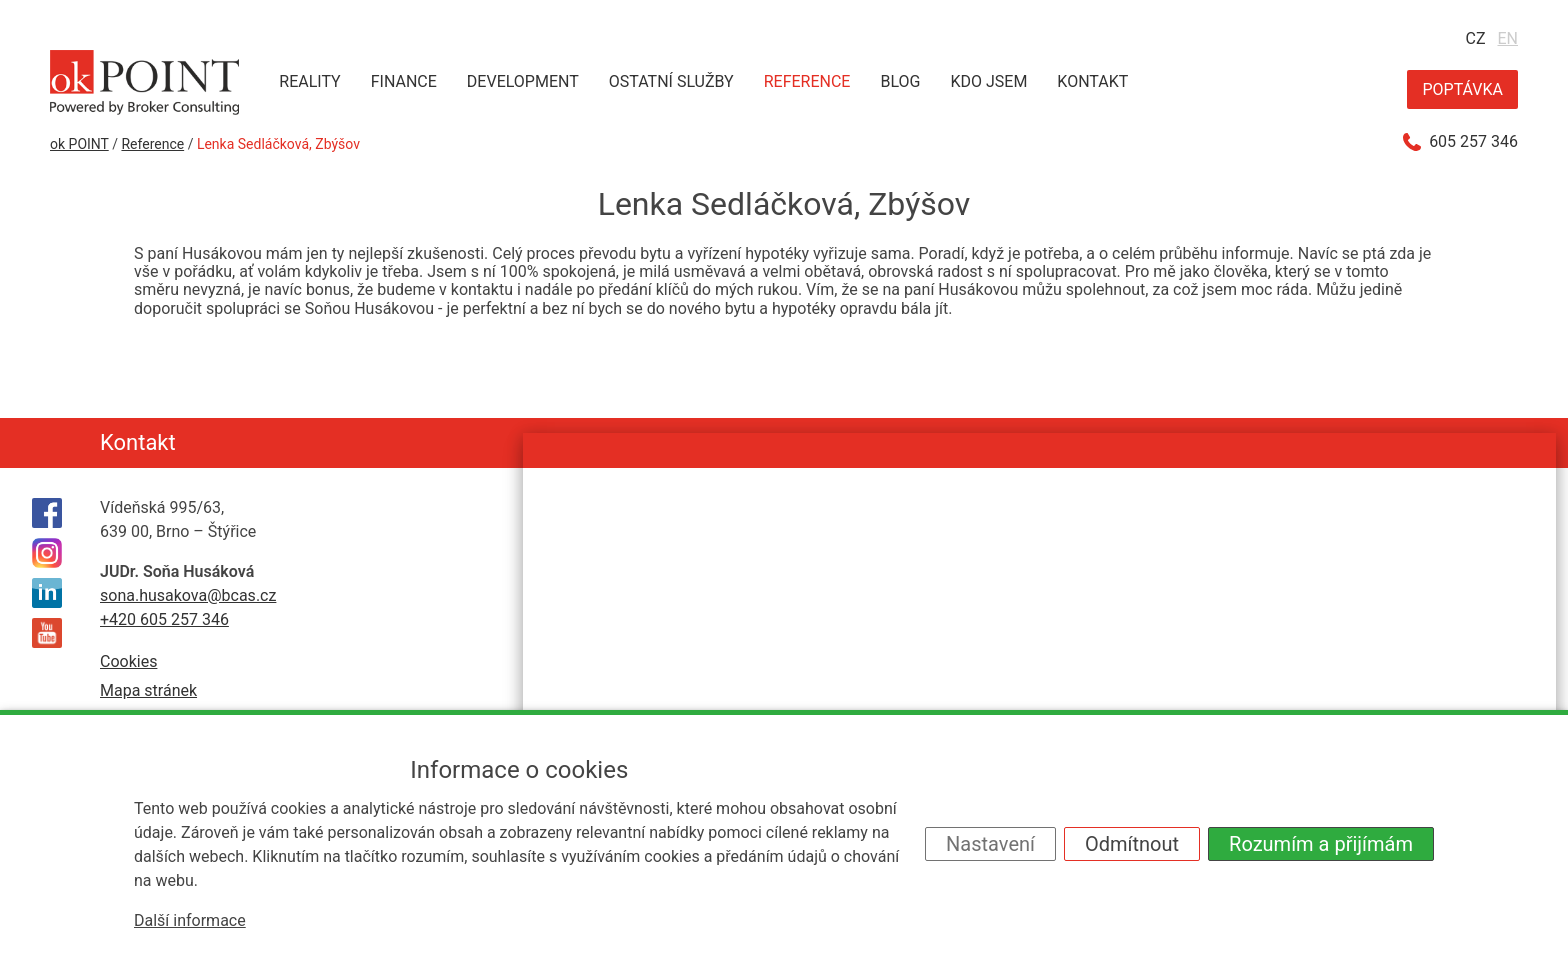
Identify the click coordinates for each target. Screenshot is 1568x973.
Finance (404, 81)
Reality (309, 81)
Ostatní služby (671, 81)
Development (523, 81)
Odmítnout (1132, 844)
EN (1507, 38)
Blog (900, 81)
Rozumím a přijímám (1321, 844)
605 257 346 (1473, 142)
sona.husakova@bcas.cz (188, 595)
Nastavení (990, 844)
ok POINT (79, 144)
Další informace (190, 920)
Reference (807, 81)
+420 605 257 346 (164, 619)
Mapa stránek (148, 690)
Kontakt (1092, 81)
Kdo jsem (988, 81)
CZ (1475, 38)
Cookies (128, 661)
